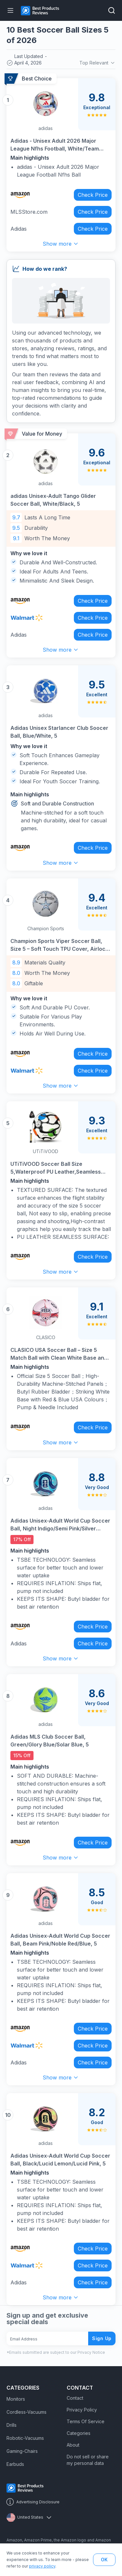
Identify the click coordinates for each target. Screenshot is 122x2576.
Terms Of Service (85, 2421)
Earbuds (15, 2464)
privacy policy (42, 2566)
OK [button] (104, 2559)
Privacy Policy (82, 2409)
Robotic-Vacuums (25, 2438)
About (73, 2445)
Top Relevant (97, 63)
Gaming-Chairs (22, 2451)
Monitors (16, 2399)
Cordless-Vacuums (27, 2412)
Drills (12, 2425)
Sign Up (102, 2338)
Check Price (93, 195)
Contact (75, 2398)
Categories (78, 2433)
